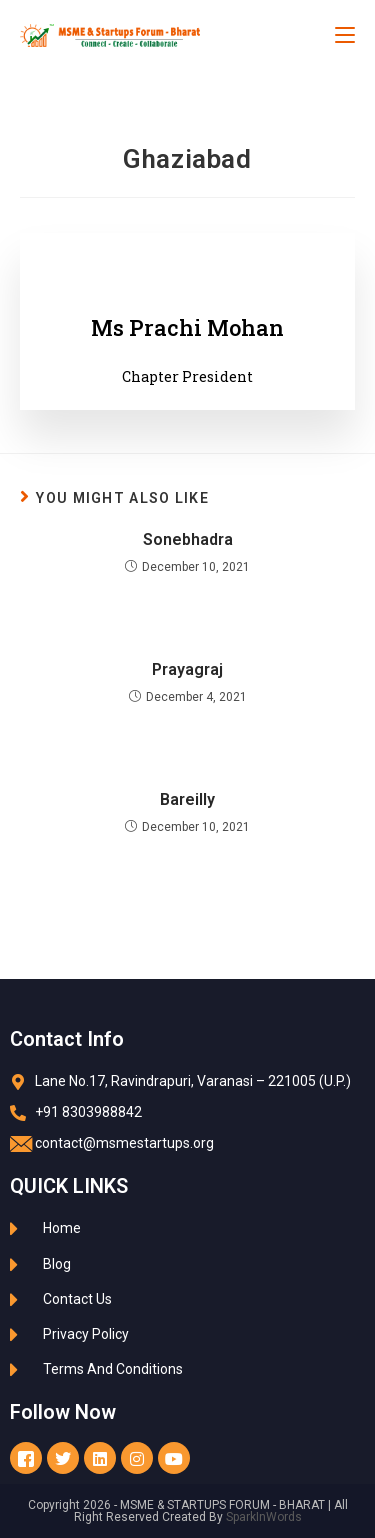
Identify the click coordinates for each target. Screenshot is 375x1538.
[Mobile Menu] (345, 35)
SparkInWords (264, 1517)
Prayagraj (187, 669)
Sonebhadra (188, 539)
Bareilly (187, 799)
